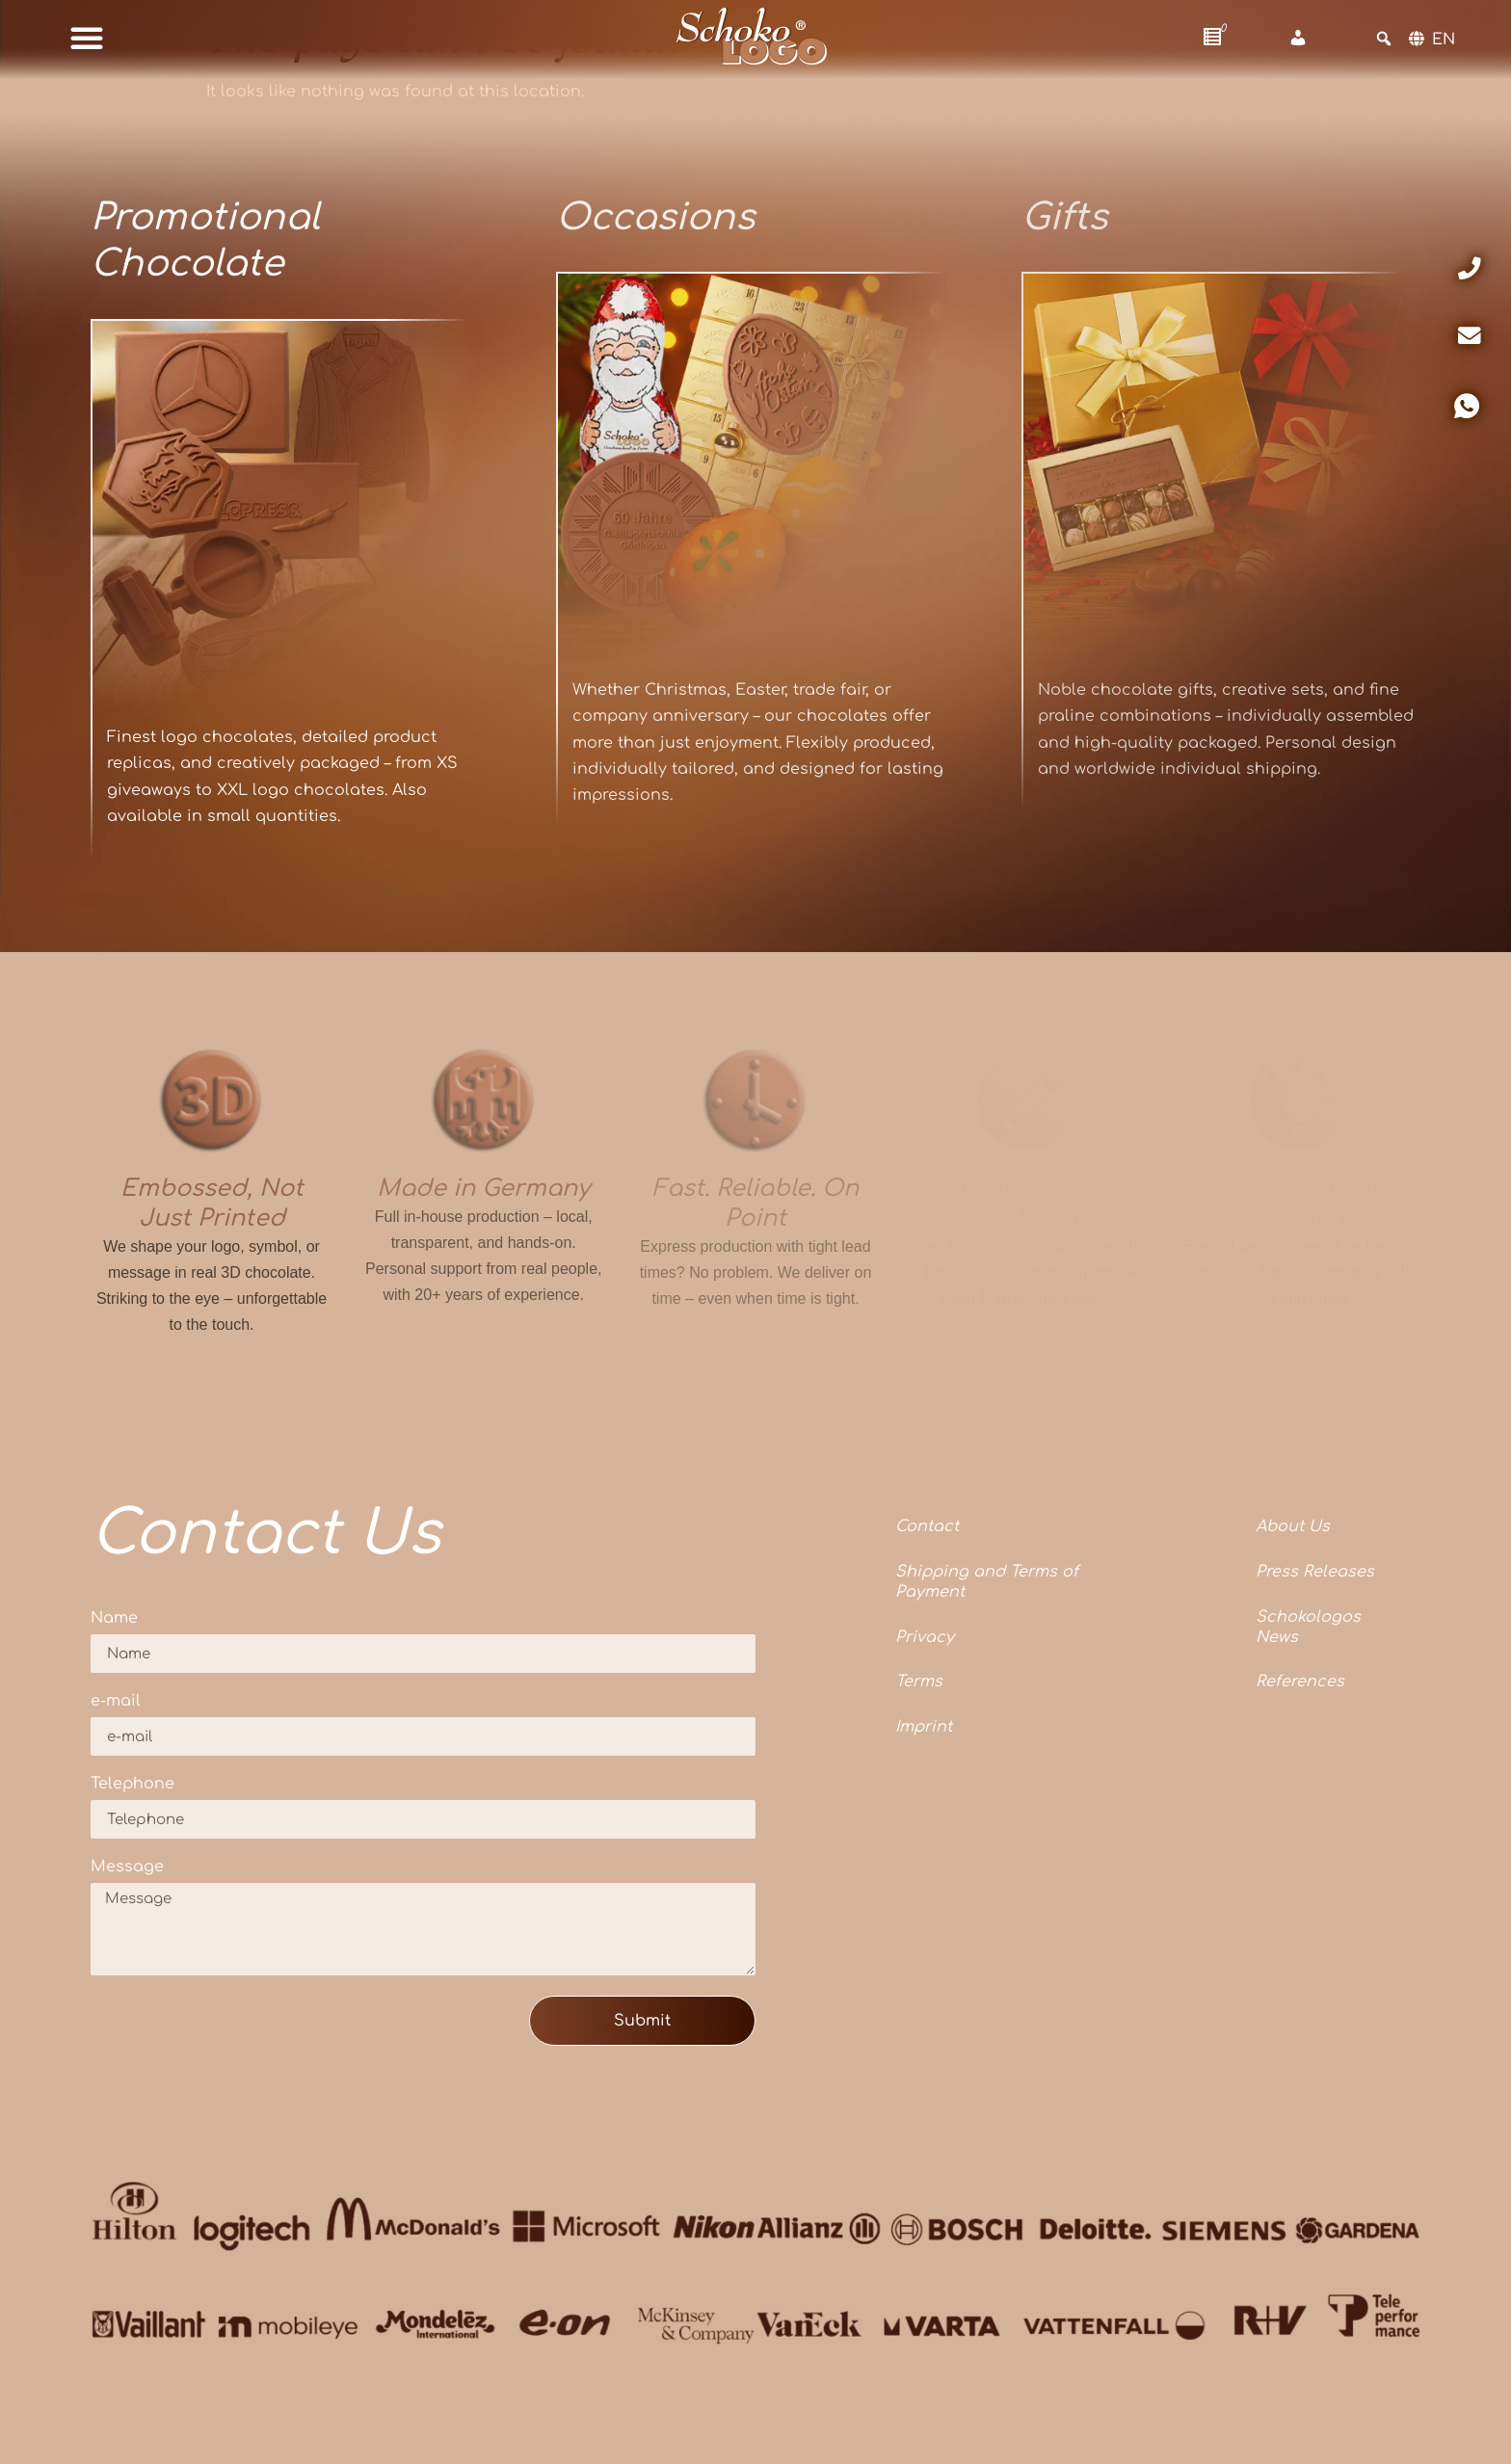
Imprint (923, 1726)
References (1300, 1681)
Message (127, 1867)
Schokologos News (1308, 1627)
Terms (918, 1681)
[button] (87, 38)
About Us (1293, 1526)
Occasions (655, 218)
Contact (927, 1526)
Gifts (1064, 218)
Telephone (132, 1784)
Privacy (924, 1637)
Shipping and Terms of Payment (986, 1582)
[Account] (1298, 38)
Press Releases (1315, 1571)
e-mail (116, 1701)
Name (114, 1618)
